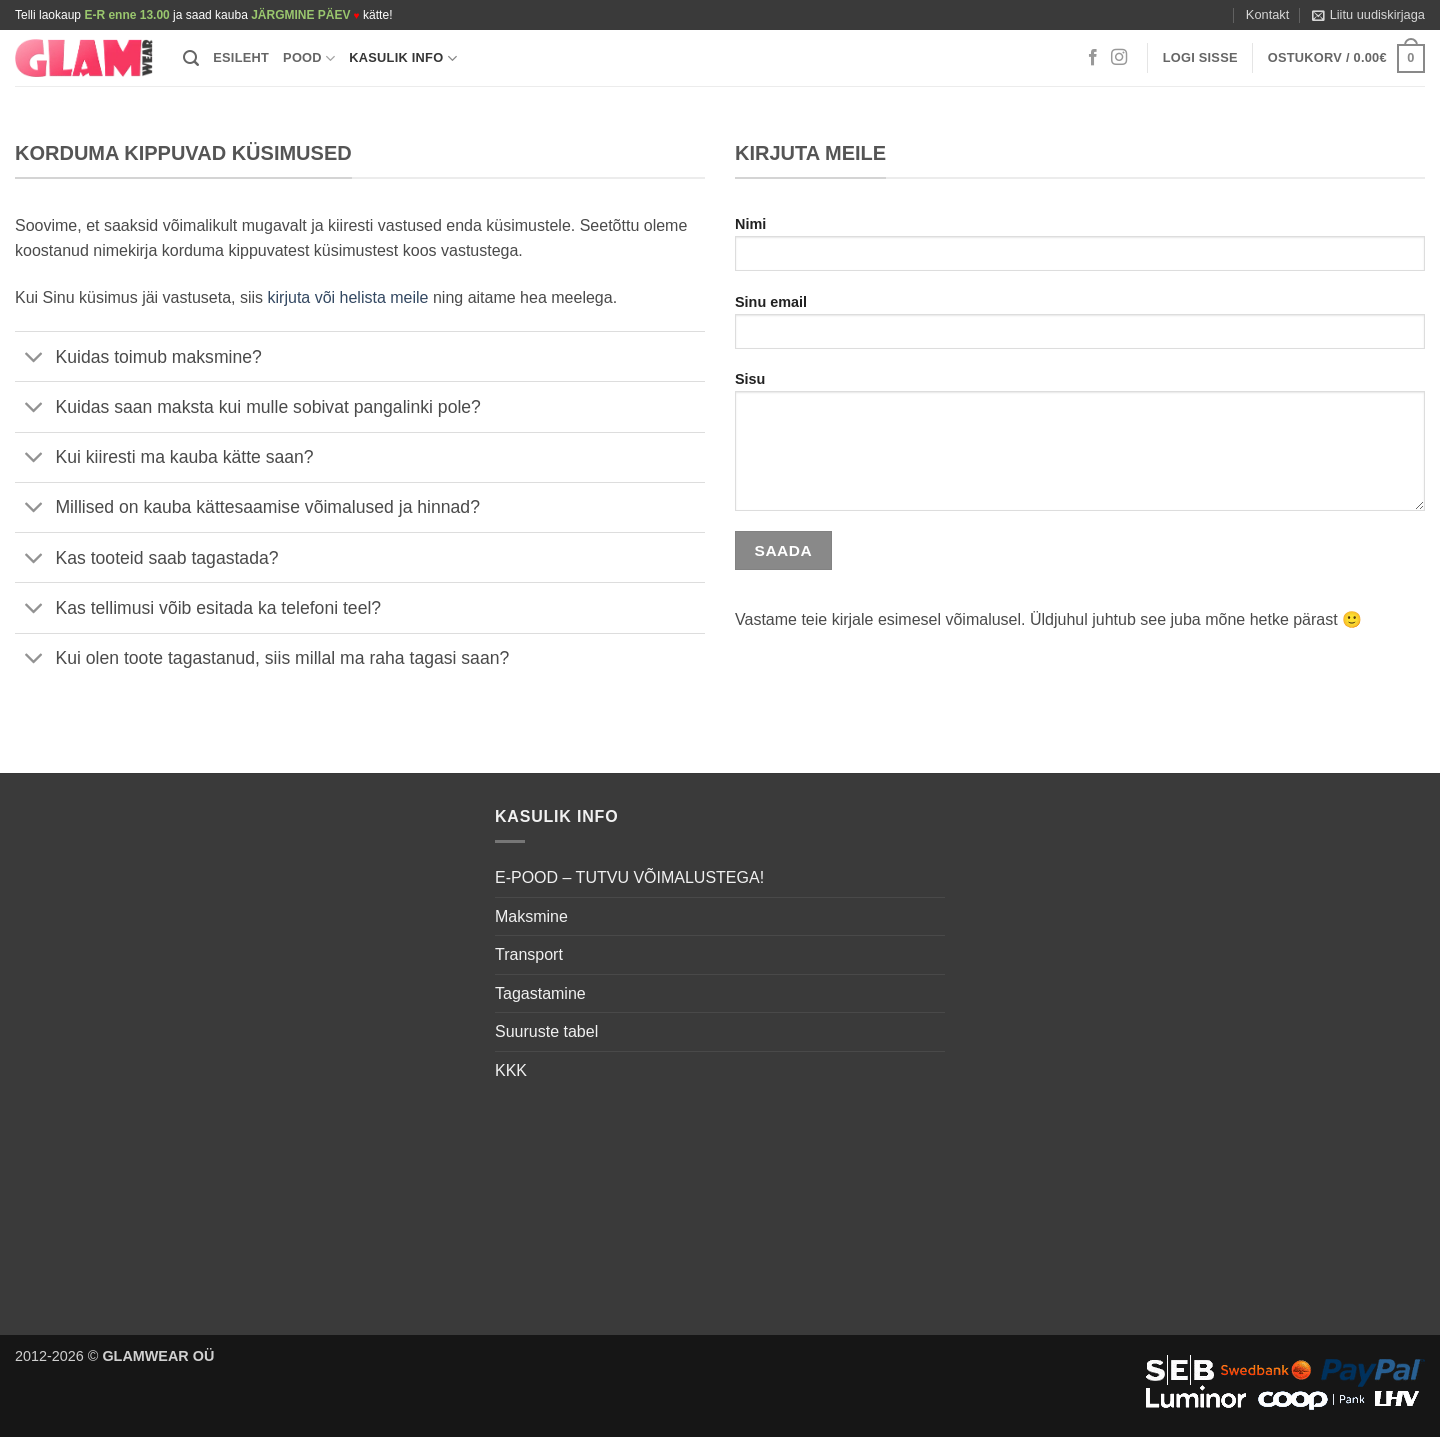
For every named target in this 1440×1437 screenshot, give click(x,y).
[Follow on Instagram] (1119, 58)
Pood (309, 58)
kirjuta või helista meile (348, 297)
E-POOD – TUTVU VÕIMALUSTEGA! (629, 877)
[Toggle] (34, 358)
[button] (1368, 15)
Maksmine (531, 916)
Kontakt (1267, 14)
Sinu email (1080, 328)
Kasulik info (403, 58)
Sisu (1080, 448)
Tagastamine (540, 993)
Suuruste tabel (546, 1031)
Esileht (241, 57)
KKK (511, 1070)
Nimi (1080, 250)
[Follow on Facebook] (1093, 58)
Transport (529, 954)
